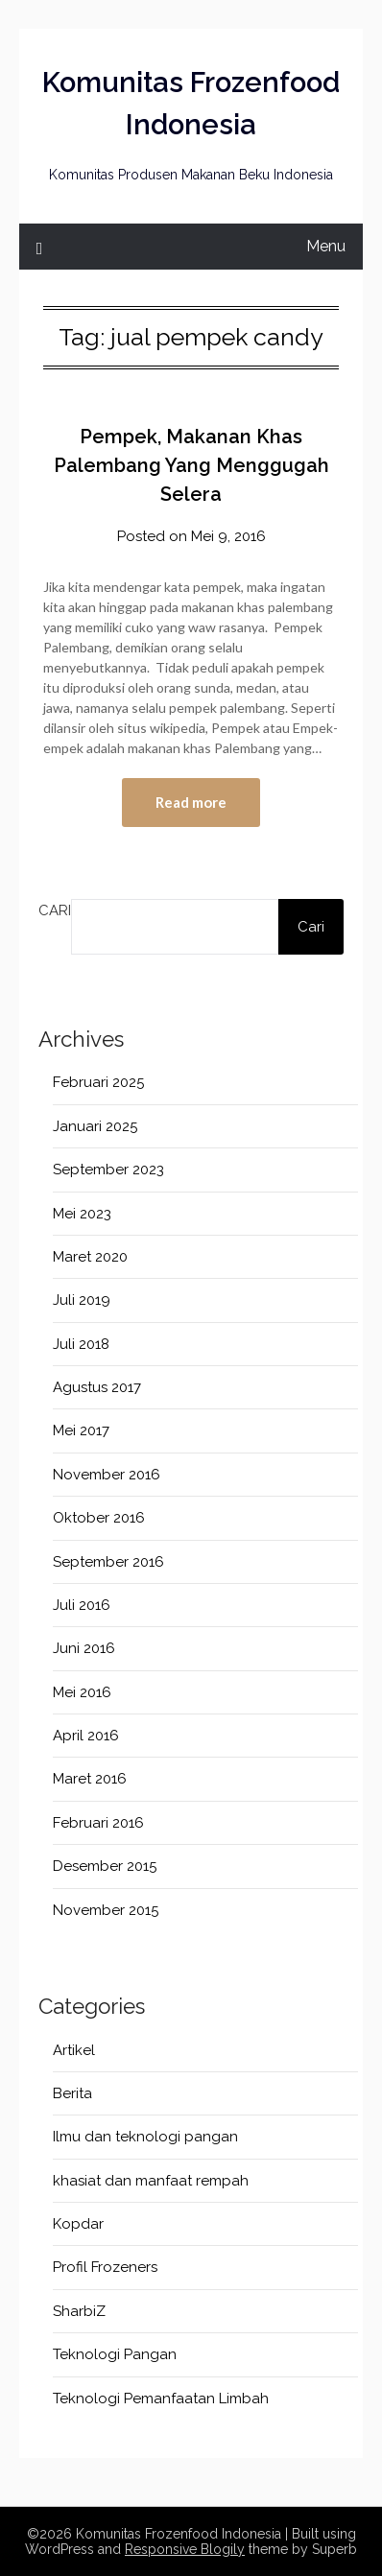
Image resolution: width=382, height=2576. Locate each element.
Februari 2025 (98, 1082)
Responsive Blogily (185, 2549)
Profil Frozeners (105, 2267)
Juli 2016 (81, 1605)
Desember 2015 (104, 1866)
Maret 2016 (90, 1778)
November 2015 (105, 1910)
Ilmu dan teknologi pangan (145, 2136)
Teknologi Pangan (115, 2354)
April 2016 (86, 1735)
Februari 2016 (98, 1823)
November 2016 (106, 1474)
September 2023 (108, 1169)
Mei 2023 (82, 1213)
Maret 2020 (90, 1256)
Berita (72, 2093)
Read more (191, 802)
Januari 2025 (95, 1126)
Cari (54, 910)
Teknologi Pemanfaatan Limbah (161, 2398)
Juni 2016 (84, 1648)
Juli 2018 (81, 1344)
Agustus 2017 (97, 1387)
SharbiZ (79, 2311)
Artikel (74, 2050)
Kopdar (78, 2224)
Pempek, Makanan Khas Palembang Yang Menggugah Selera (191, 465)
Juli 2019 (81, 1300)
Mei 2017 (81, 1430)
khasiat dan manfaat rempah (151, 2180)
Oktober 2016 (99, 1517)
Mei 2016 (82, 1692)
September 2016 (108, 1562)
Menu (326, 246)
